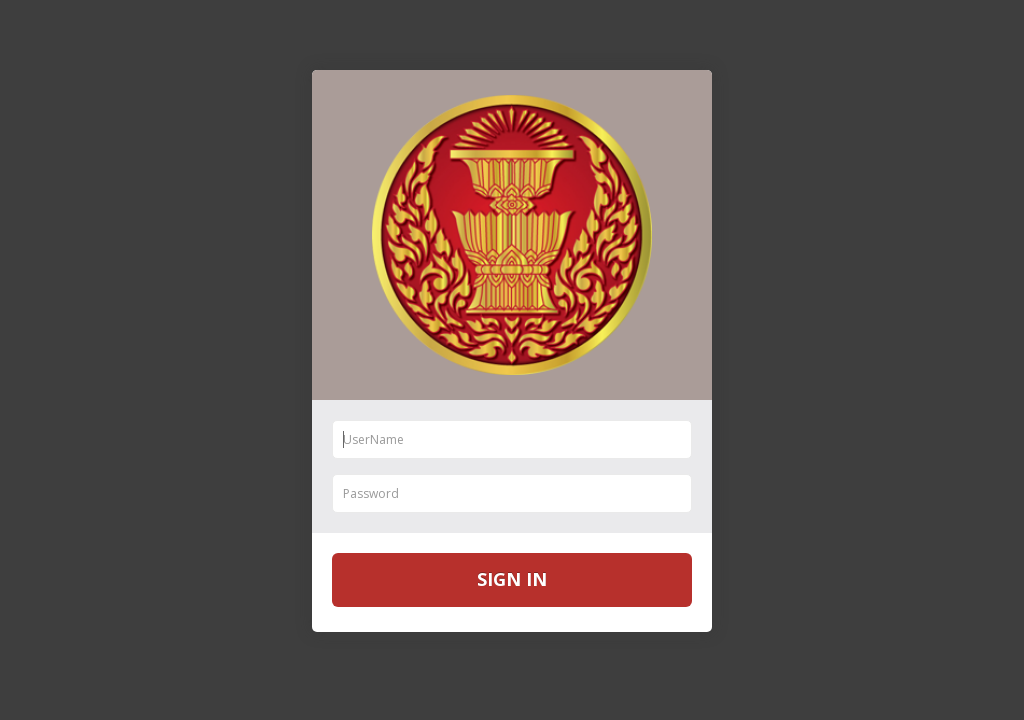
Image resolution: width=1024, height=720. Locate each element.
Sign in (512, 579)
